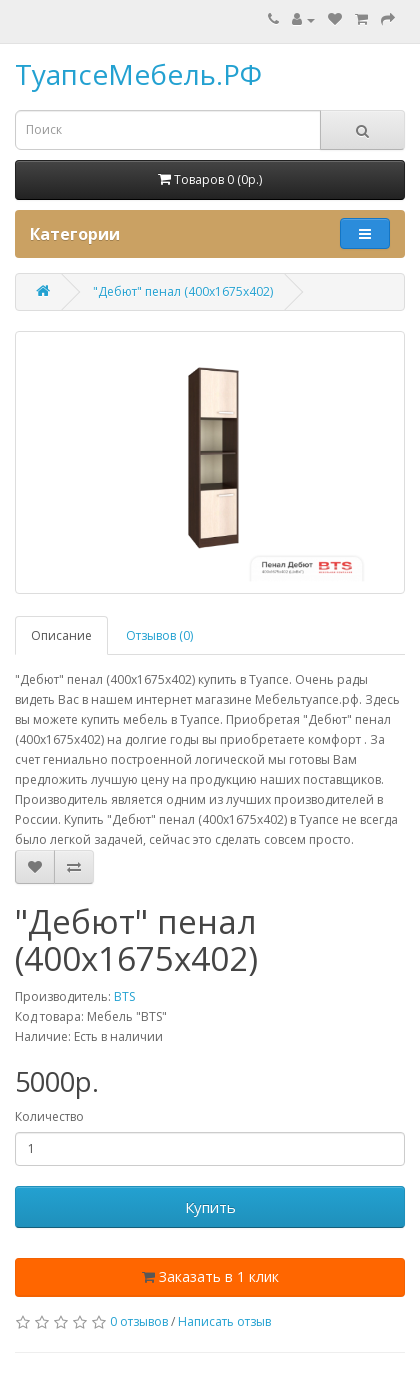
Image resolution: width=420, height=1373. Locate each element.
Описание (61, 635)
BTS (124, 996)
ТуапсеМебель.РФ (138, 74)
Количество (49, 1116)
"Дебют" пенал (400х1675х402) (183, 291)
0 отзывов (139, 1321)
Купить (210, 1207)
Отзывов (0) (159, 635)
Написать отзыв (224, 1321)
